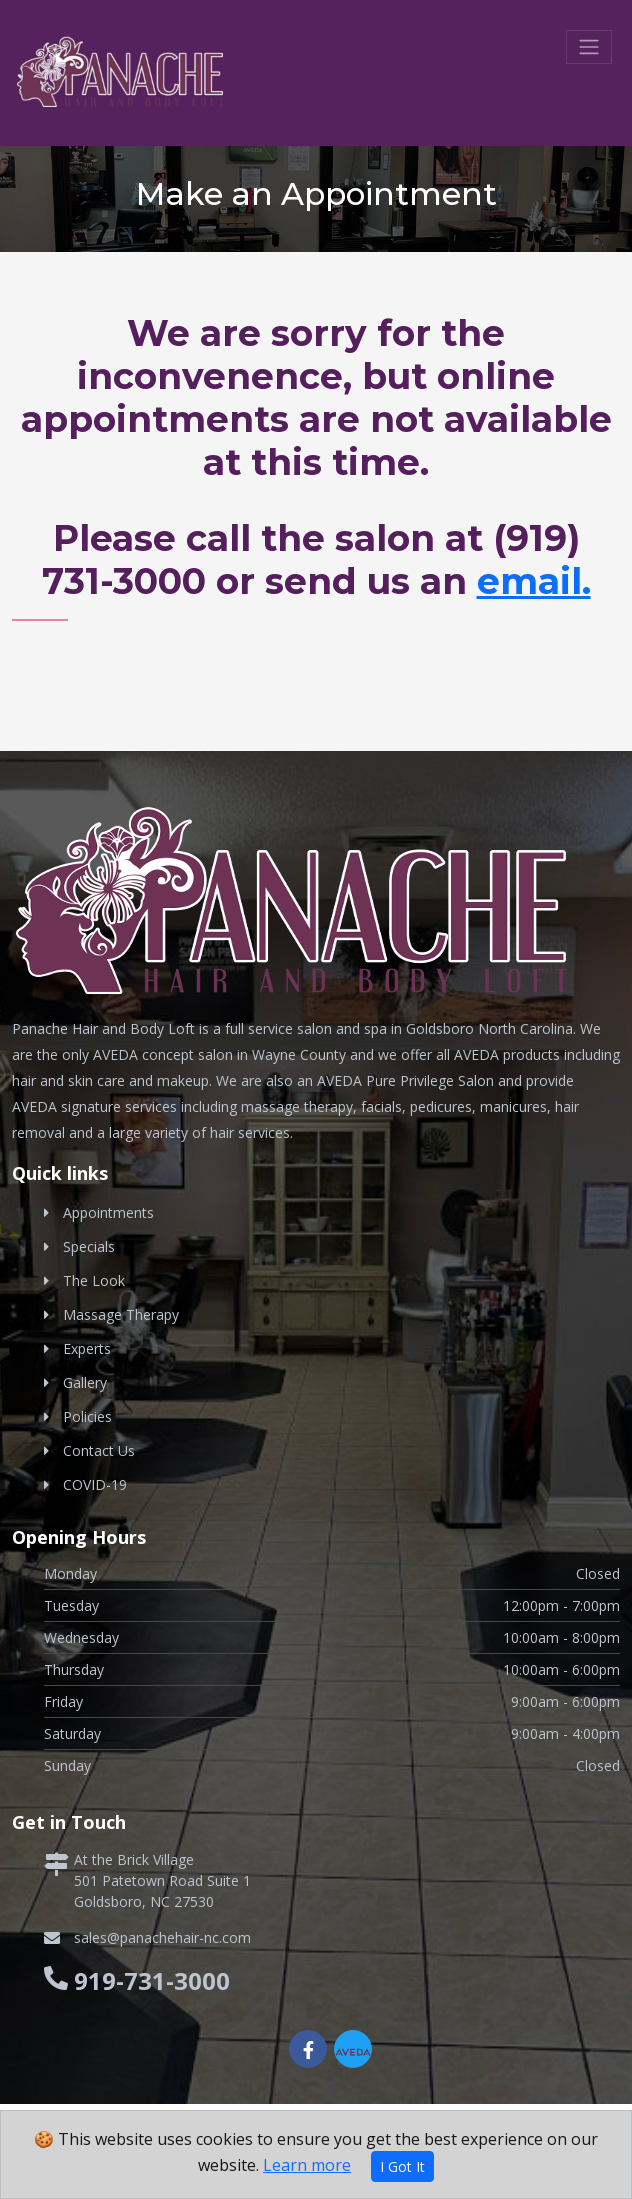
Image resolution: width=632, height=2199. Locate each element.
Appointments (108, 1212)
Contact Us (99, 1450)
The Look (94, 1280)
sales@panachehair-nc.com (162, 1937)
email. (534, 581)
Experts (87, 1348)
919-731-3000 (152, 1980)
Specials (89, 1246)
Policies (87, 1416)
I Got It (402, 2166)
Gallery (85, 1382)
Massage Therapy (121, 1314)
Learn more (307, 2165)
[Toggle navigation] (589, 47)
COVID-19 (95, 1484)
